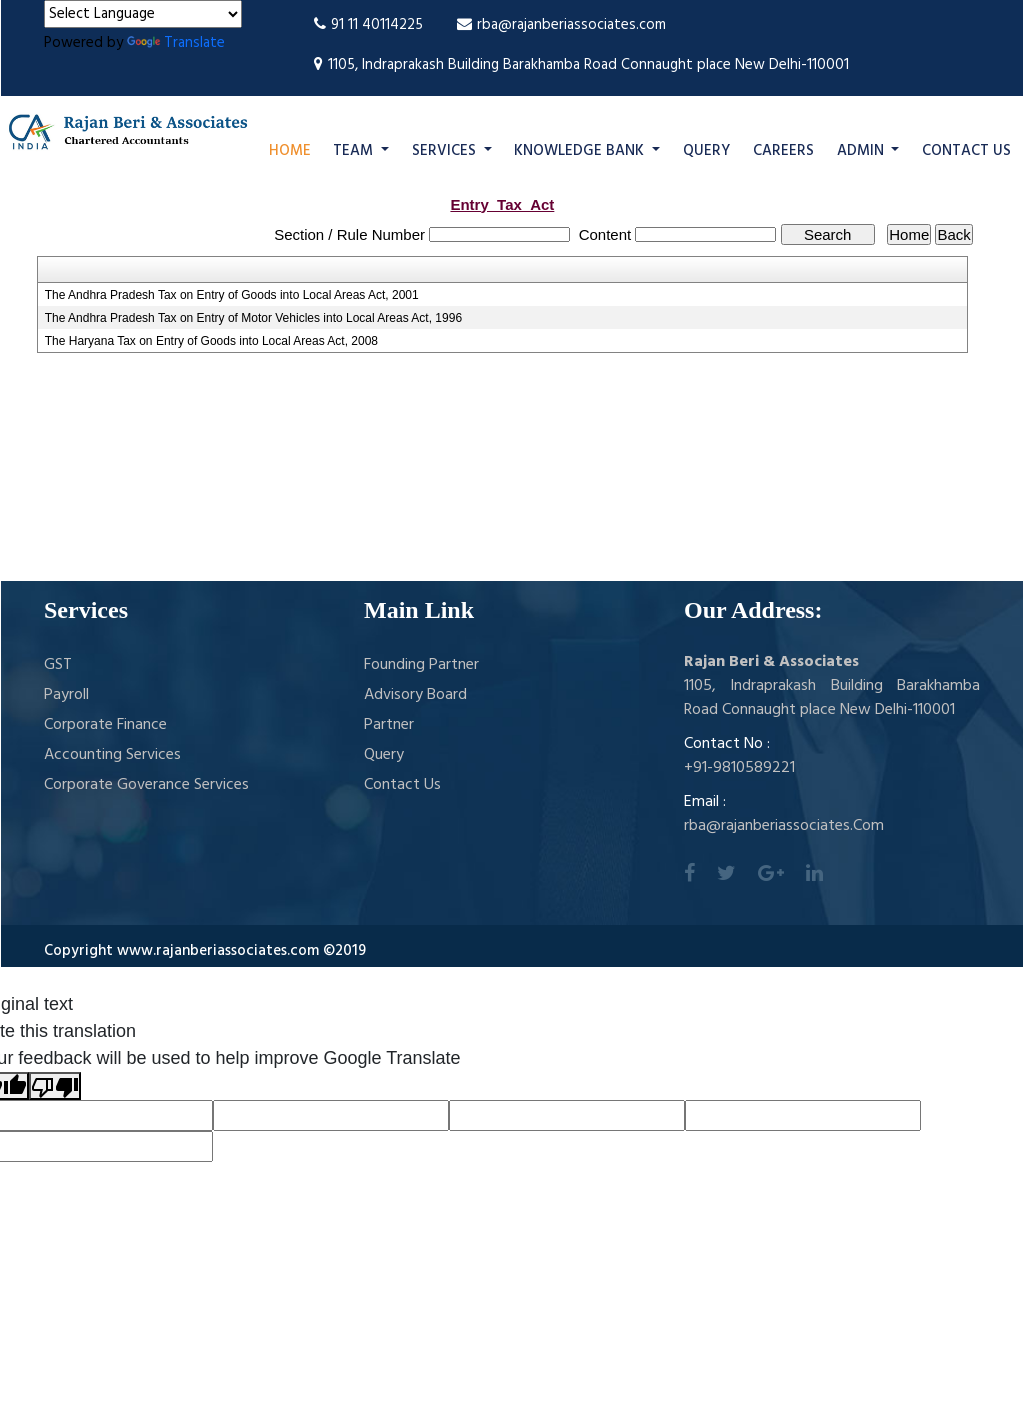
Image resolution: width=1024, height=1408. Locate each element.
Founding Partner (421, 665)
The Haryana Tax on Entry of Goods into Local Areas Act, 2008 (211, 341)
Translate (176, 43)
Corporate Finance (105, 725)
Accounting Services (112, 755)
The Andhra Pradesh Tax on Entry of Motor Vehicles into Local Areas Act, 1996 (253, 318)
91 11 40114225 (368, 25)
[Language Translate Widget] (143, 14)
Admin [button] (862, 151)
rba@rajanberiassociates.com (561, 25)
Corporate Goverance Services (146, 785)
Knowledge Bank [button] (581, 151)
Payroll (66, 695)
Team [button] (355, 151)
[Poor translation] (55, 1086)
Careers (783, 151)
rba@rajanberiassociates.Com (784, 826)
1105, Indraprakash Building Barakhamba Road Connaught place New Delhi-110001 (581, 65)
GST (58, 665)
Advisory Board (415, 695)
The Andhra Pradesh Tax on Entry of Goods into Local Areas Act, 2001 (232, 295)
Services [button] (446, 151)
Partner (389, 725)
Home (290, 151)
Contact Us (966, 151)
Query (706, 151)
